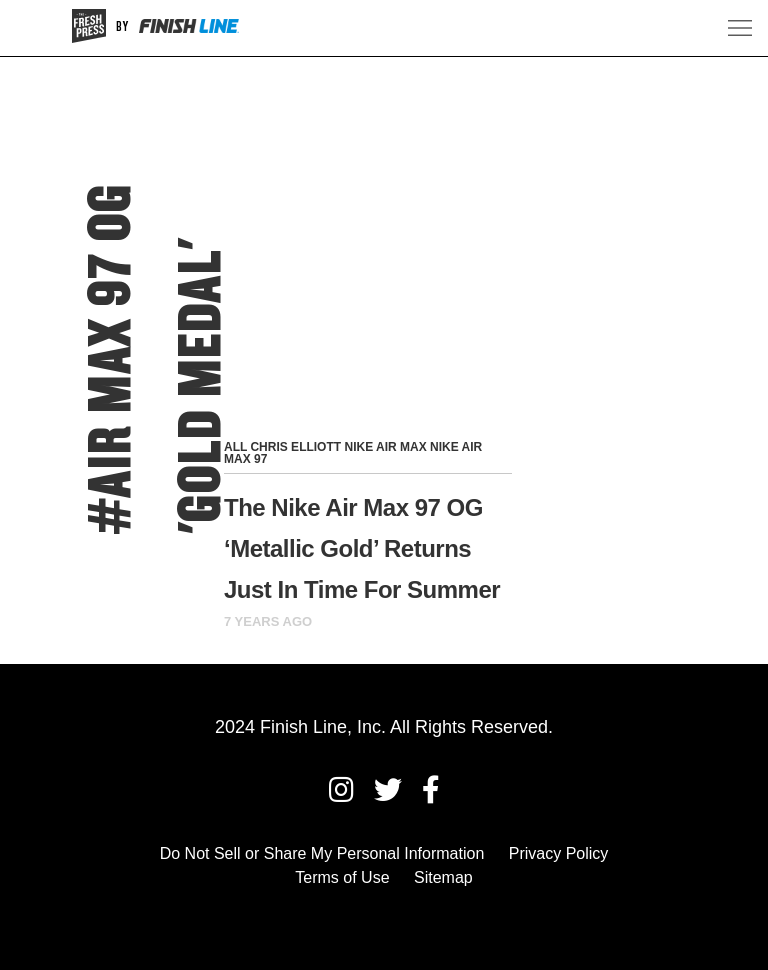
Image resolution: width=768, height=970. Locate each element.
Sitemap (443, 877)
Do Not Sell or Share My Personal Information (322, 853)
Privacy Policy (559, 853)
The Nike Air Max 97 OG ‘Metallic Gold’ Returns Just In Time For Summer (362, 548)
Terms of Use (342, 877)
